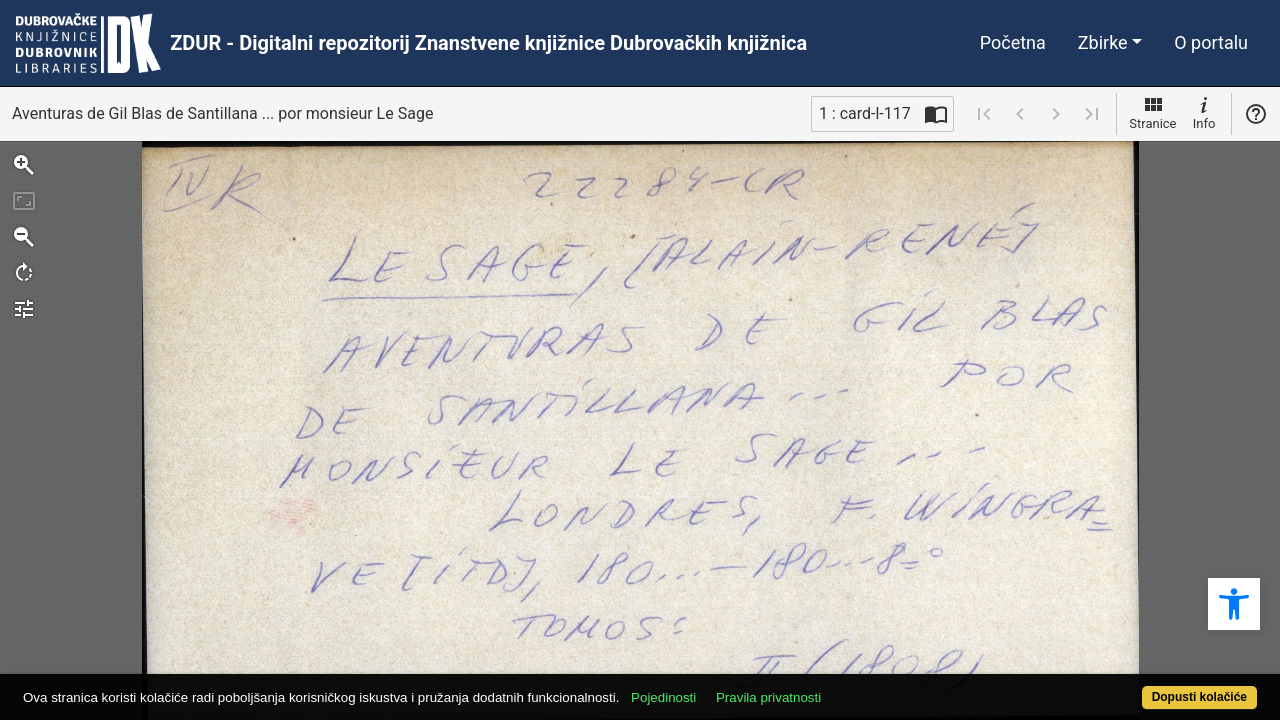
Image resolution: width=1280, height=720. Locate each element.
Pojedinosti (727, 686)
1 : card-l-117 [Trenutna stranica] (865, 113)
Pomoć (1256, 114)
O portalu (1211, 42)
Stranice (1152, 112)
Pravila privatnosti (832, 686)
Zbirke (1103, 42)
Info (1204, 112)
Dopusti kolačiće (1130, 686)
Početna (1013, 42)
